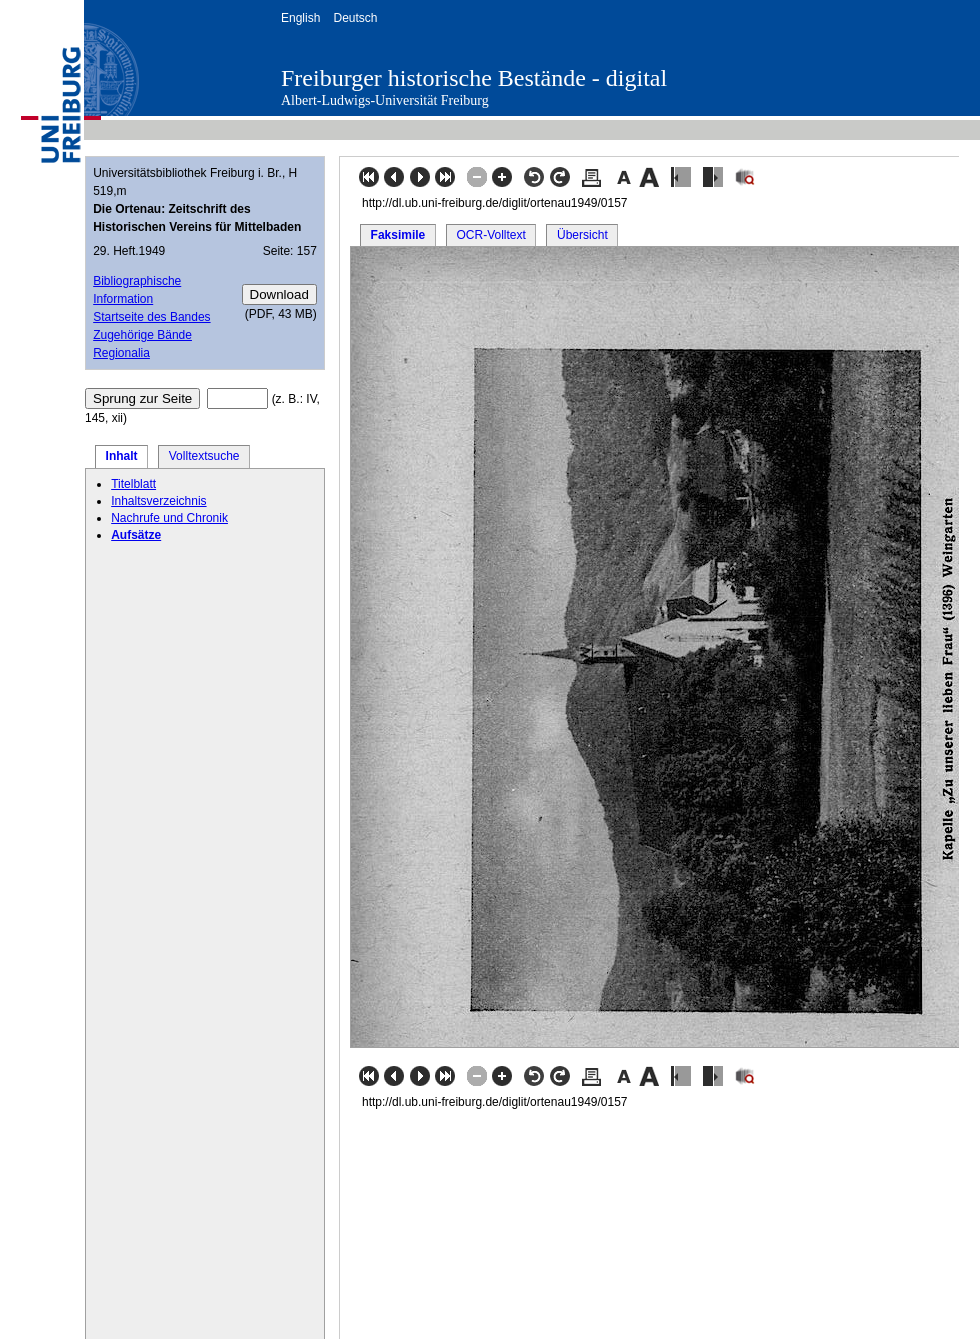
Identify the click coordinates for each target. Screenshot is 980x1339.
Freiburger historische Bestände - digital (474, 78)
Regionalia (121, 353)
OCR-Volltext (490, 235)
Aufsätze (136, 535)
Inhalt (122, 456)
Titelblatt (133, 484)
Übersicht (582, 235)
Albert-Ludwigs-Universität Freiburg (385, 100)
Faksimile (398, 235)
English (300, 18)
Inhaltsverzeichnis (158, 501)
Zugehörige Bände (142, 335)
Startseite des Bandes (151, 317)
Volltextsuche (204, 456)
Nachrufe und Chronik (169, 518)
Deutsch (355, 18)
